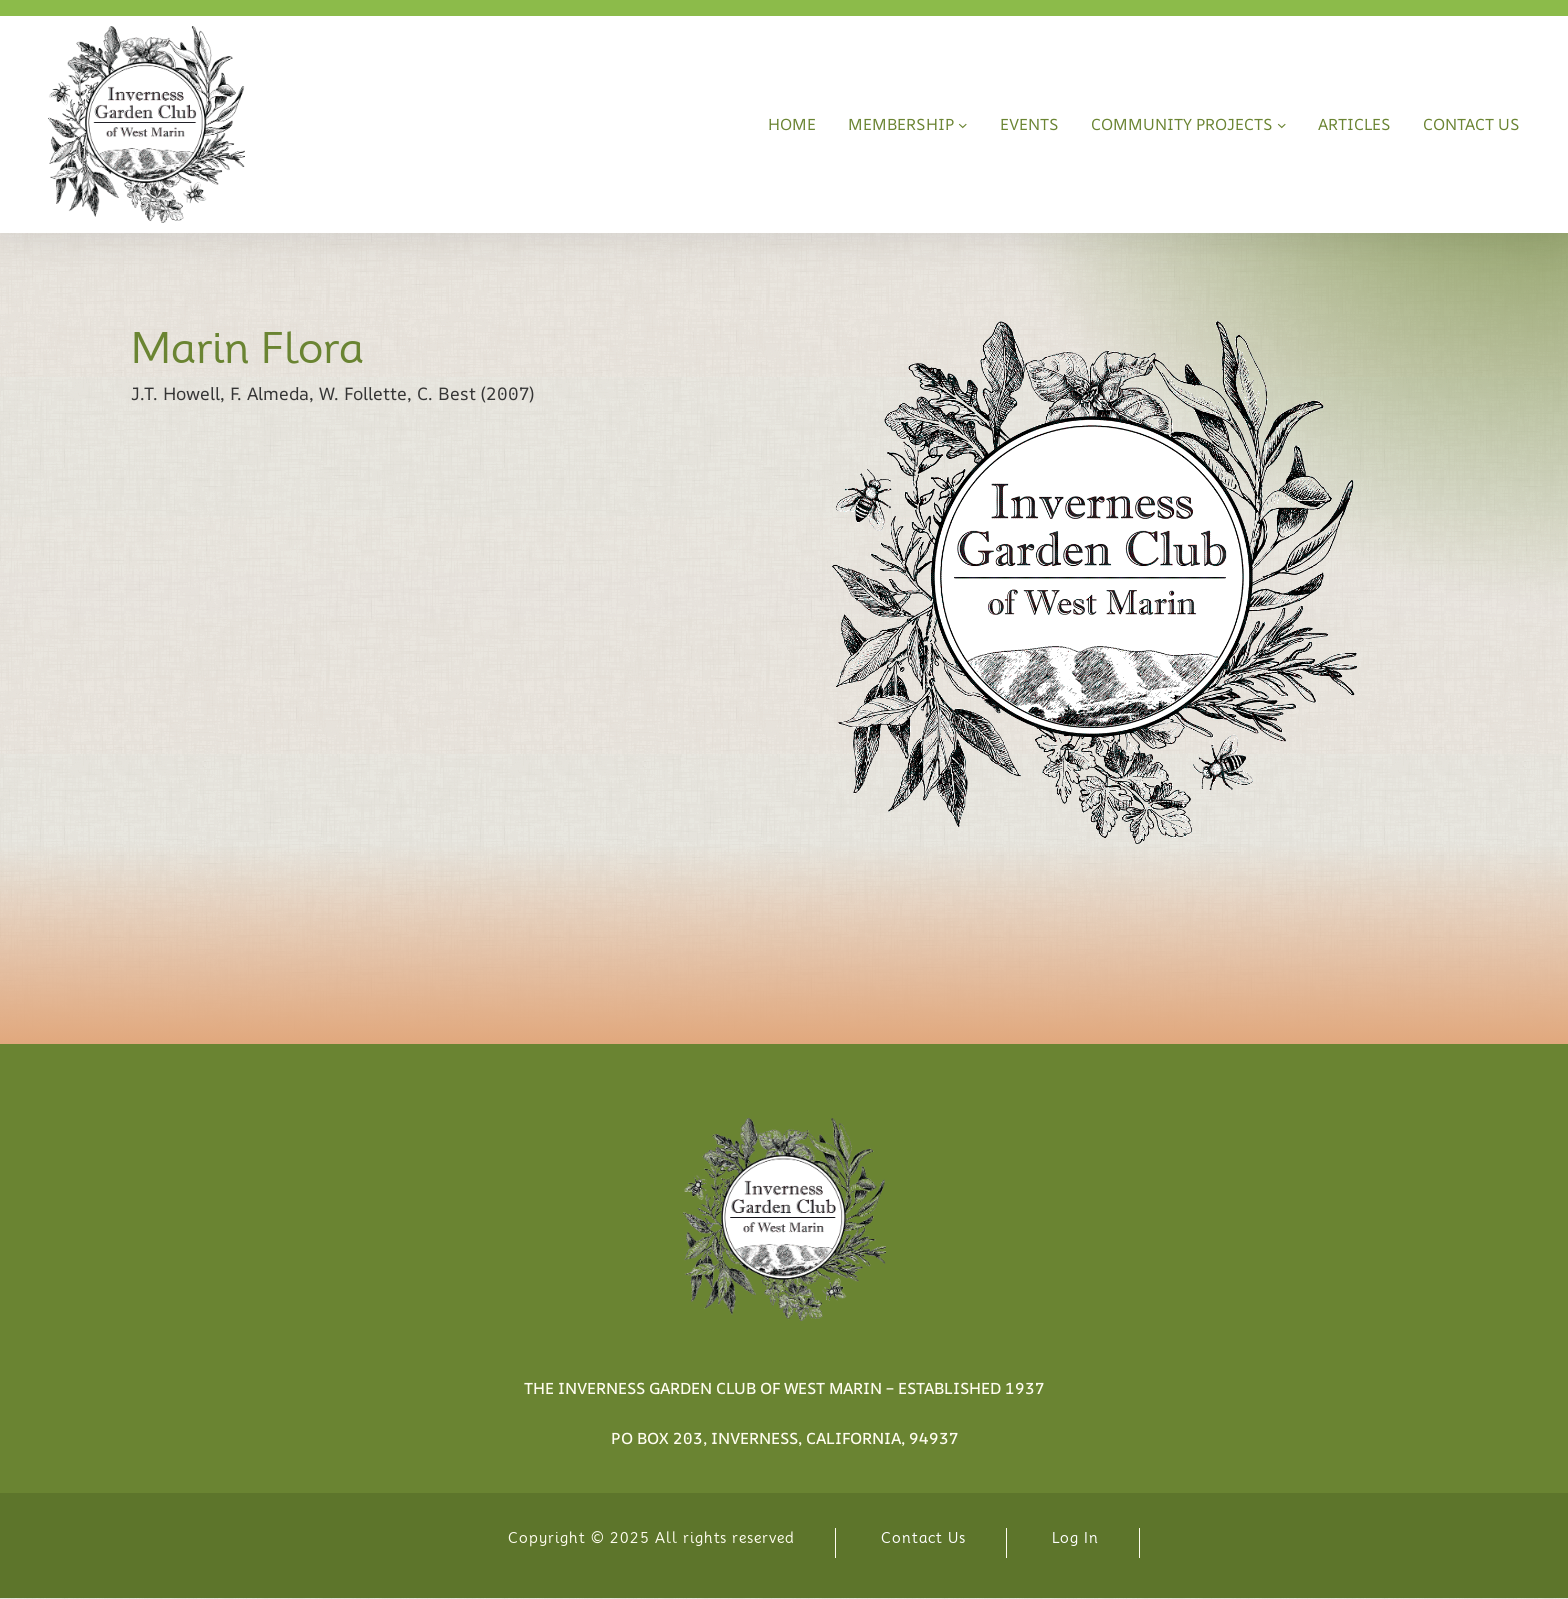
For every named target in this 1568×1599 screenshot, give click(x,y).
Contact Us (923, 1538)
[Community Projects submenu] (1282, 125)
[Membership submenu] (963, 125)
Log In (1075, 1538)
